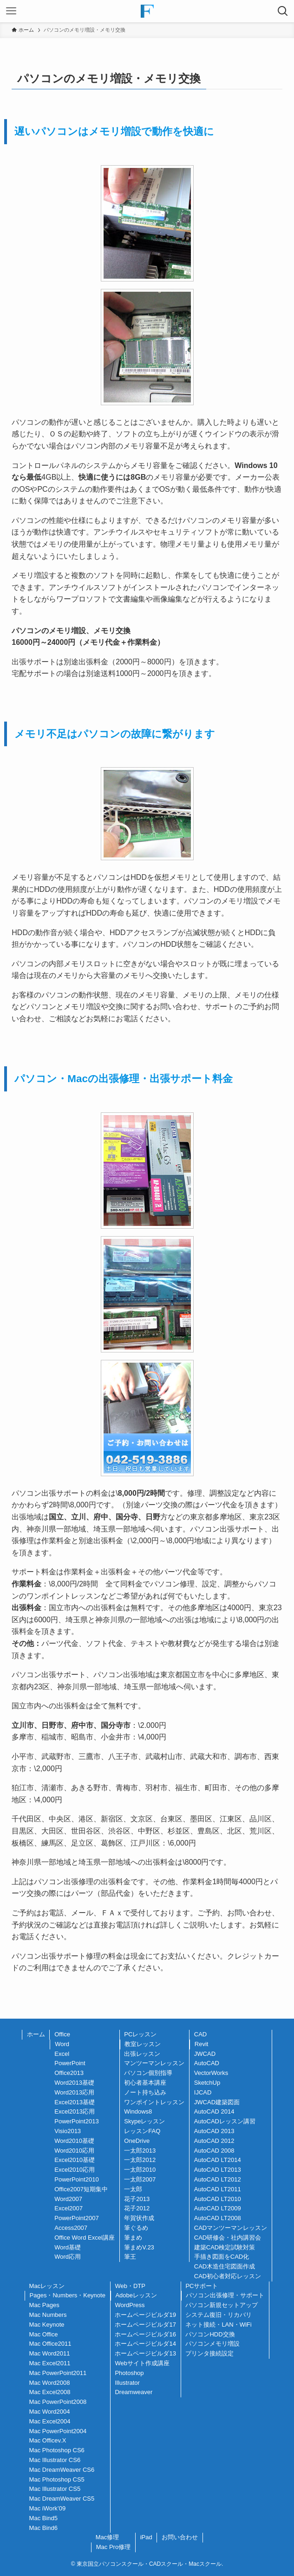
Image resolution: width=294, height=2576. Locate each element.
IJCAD (203, 2092)
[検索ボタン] (283, 11)
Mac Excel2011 (50, 2363)
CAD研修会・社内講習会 (227, 2237)
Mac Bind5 (43, 2518)
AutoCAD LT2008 (217, 2218)
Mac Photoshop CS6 (57, 2450)
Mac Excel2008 (50, 2392)
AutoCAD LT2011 (217, 2189)
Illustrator (127, 2382)
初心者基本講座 (145, 2082)
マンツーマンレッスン (154, 2063)
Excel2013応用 (74, 2111)
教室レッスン (142, 2044)
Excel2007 (68, 2208)
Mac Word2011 (49, 2353)
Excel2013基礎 (74, 2102)
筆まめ (133, 2237)
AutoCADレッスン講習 (224, 2121)
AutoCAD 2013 (214, 2131)
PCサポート (201, 2285)
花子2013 (137, 2198)
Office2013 (69, 2072)
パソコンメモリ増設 (212, 2343)
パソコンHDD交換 (210, 2334)
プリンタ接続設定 (209, 2353)
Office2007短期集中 (81, 2189)
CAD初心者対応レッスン (227, 2276)
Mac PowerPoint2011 (58, 2372)
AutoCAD (206, 2063)
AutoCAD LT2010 (217, 2198)
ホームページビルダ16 (145, 2334)
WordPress (129, 2305)
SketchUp (207, 2082)
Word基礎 (67, 2247)
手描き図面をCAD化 (221, 2256)
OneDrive (137, 2140)
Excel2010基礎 (74, 2159)
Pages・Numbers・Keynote (67, 2295)
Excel (61, 2053)
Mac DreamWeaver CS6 (62, 2469)
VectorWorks (211, 2072)
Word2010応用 (74, 2150)
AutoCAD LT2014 (217, 2159)
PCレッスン (140, 2034)
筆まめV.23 (139, 2247)
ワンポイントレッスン (154, 2102)
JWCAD (205, 2053)
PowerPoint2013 (76, 2121)
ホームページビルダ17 (145, 2324)
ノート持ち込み (145, 2092)
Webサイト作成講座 (142, 2363)
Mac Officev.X (47, 2440)
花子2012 (137, 2208)
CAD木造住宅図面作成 (224, 2266)
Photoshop (129, 2372)
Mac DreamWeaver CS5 (62, 2498)
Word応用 (67, 2256)
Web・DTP (130, 2285)
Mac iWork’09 (47, 2508)
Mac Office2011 (50, 2343)
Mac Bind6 (43, 2527)
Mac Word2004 (49, 2411)
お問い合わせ (180, 2537)
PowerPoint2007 (76, 2218)
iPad (146, 2537)
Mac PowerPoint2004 (58, 2431)
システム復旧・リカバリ (218, 2314)
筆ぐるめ (136, 2227)
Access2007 (70, 2227)
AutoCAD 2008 (214, 2150)
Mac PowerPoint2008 (58, 2401)
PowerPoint (69, 2063)
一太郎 (133, 2189)
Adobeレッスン (136, 2295)
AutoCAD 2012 (214, 2140)
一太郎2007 (140, 2179)
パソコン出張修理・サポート (225, 2295)
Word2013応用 (74, 2092)
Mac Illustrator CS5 (55, 2488)
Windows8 (138, 2111)
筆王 (130, 2256)
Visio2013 (67, 2131)
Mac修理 (107, 2537)
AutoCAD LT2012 (217, 2179)
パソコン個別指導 (148, 2072)
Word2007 (68, 2198)
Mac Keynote (47, 2324)
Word (62, 2044)
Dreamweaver (133, 2392)
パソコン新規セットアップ (221, 2305)
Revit (202, 2044)
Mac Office (43, 2334)
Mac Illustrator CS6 (55, 2459)
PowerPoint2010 (76, 2179)
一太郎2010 (140, 2169)
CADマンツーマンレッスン (230, 2227)
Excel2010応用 (74, 2169)
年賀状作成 (139, 2218)
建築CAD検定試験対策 (224, 2247)
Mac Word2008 (49, 2382)
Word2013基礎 (74, 2082)
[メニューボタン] (11, 11)
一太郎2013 (140, 2150)
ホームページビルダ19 (145, 2314)
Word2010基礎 (74, 2140)
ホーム (36, 2034)
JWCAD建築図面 (217, 2102)
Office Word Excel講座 (84, 2237)
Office (62, 2034)
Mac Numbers (48, 2314)
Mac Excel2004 (50, 2421)
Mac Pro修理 (113, 2546)
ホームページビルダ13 (145, 2353)
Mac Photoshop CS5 (57, 2479)
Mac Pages (44, 2305)
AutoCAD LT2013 (217, 2169)
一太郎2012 (140, 2159)
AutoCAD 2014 (214, 2111)
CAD (200, 2034)
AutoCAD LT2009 (217, 2208)
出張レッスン (142, 2053)
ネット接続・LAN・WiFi (218, 2324)
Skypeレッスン (144, 2121)
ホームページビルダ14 (145, 2343)
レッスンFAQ (142, 2131)
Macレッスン (47, 2285)
